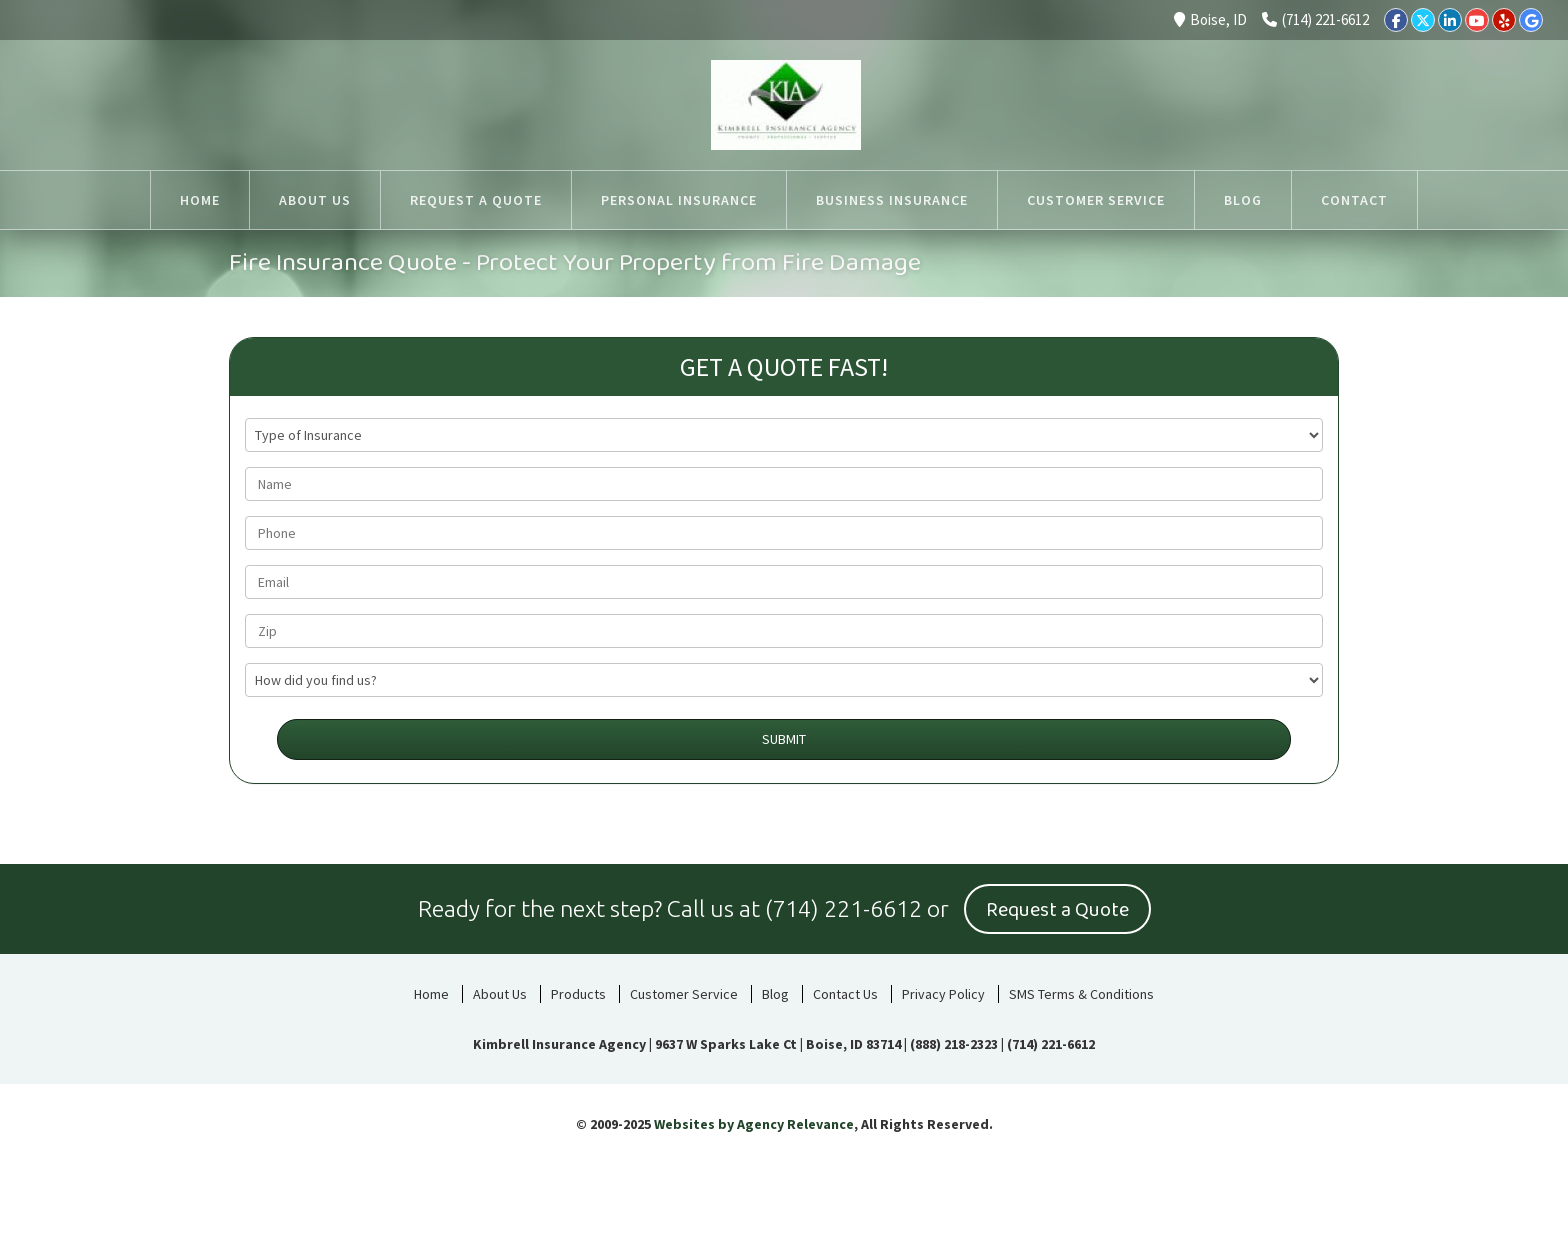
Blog (775, 994)
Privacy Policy (943, 994)
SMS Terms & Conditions (1081, 994)
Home (431, 994)
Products (578, 994)
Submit (784, 739)
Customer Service (684, 994)
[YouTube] (1477, 20)
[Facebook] (1396, 20)
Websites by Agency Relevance (754, 1124)
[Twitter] (1423, 20)
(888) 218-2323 (954, 1044)
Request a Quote (1057, 910)
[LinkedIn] (1450, 20)
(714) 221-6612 (1315, 19)
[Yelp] (1504, 20)
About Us (500, 994)
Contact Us (845, 994)
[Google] (1531, 20)
